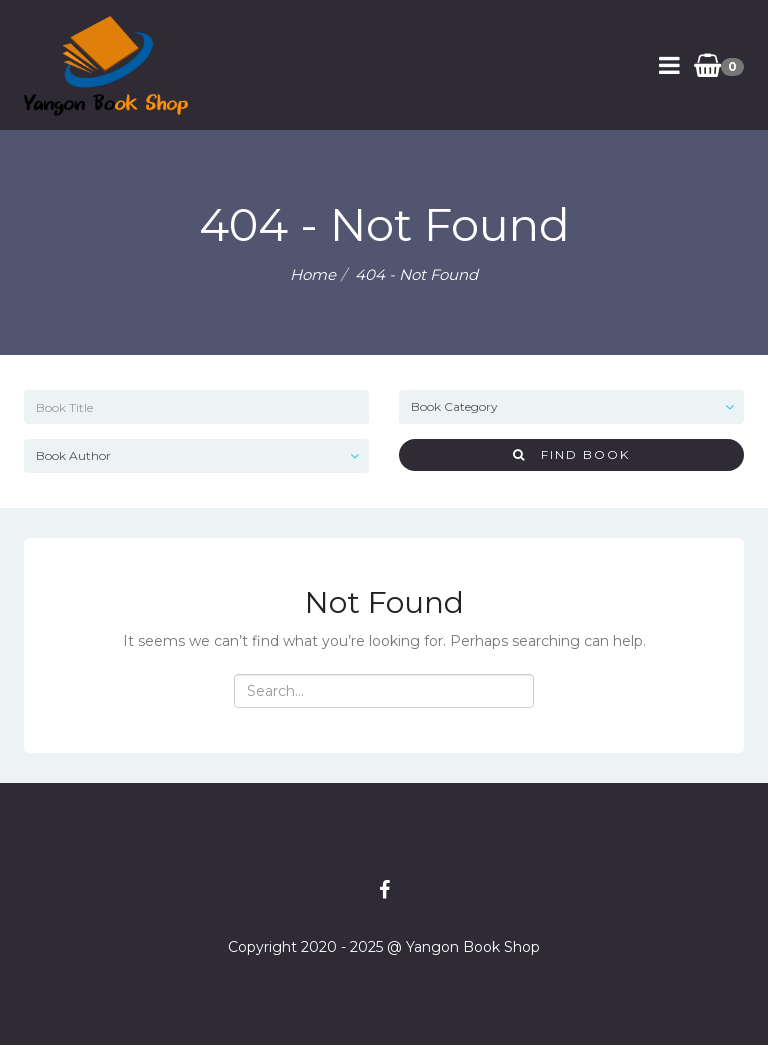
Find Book (571, 454)
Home (313, 274)
